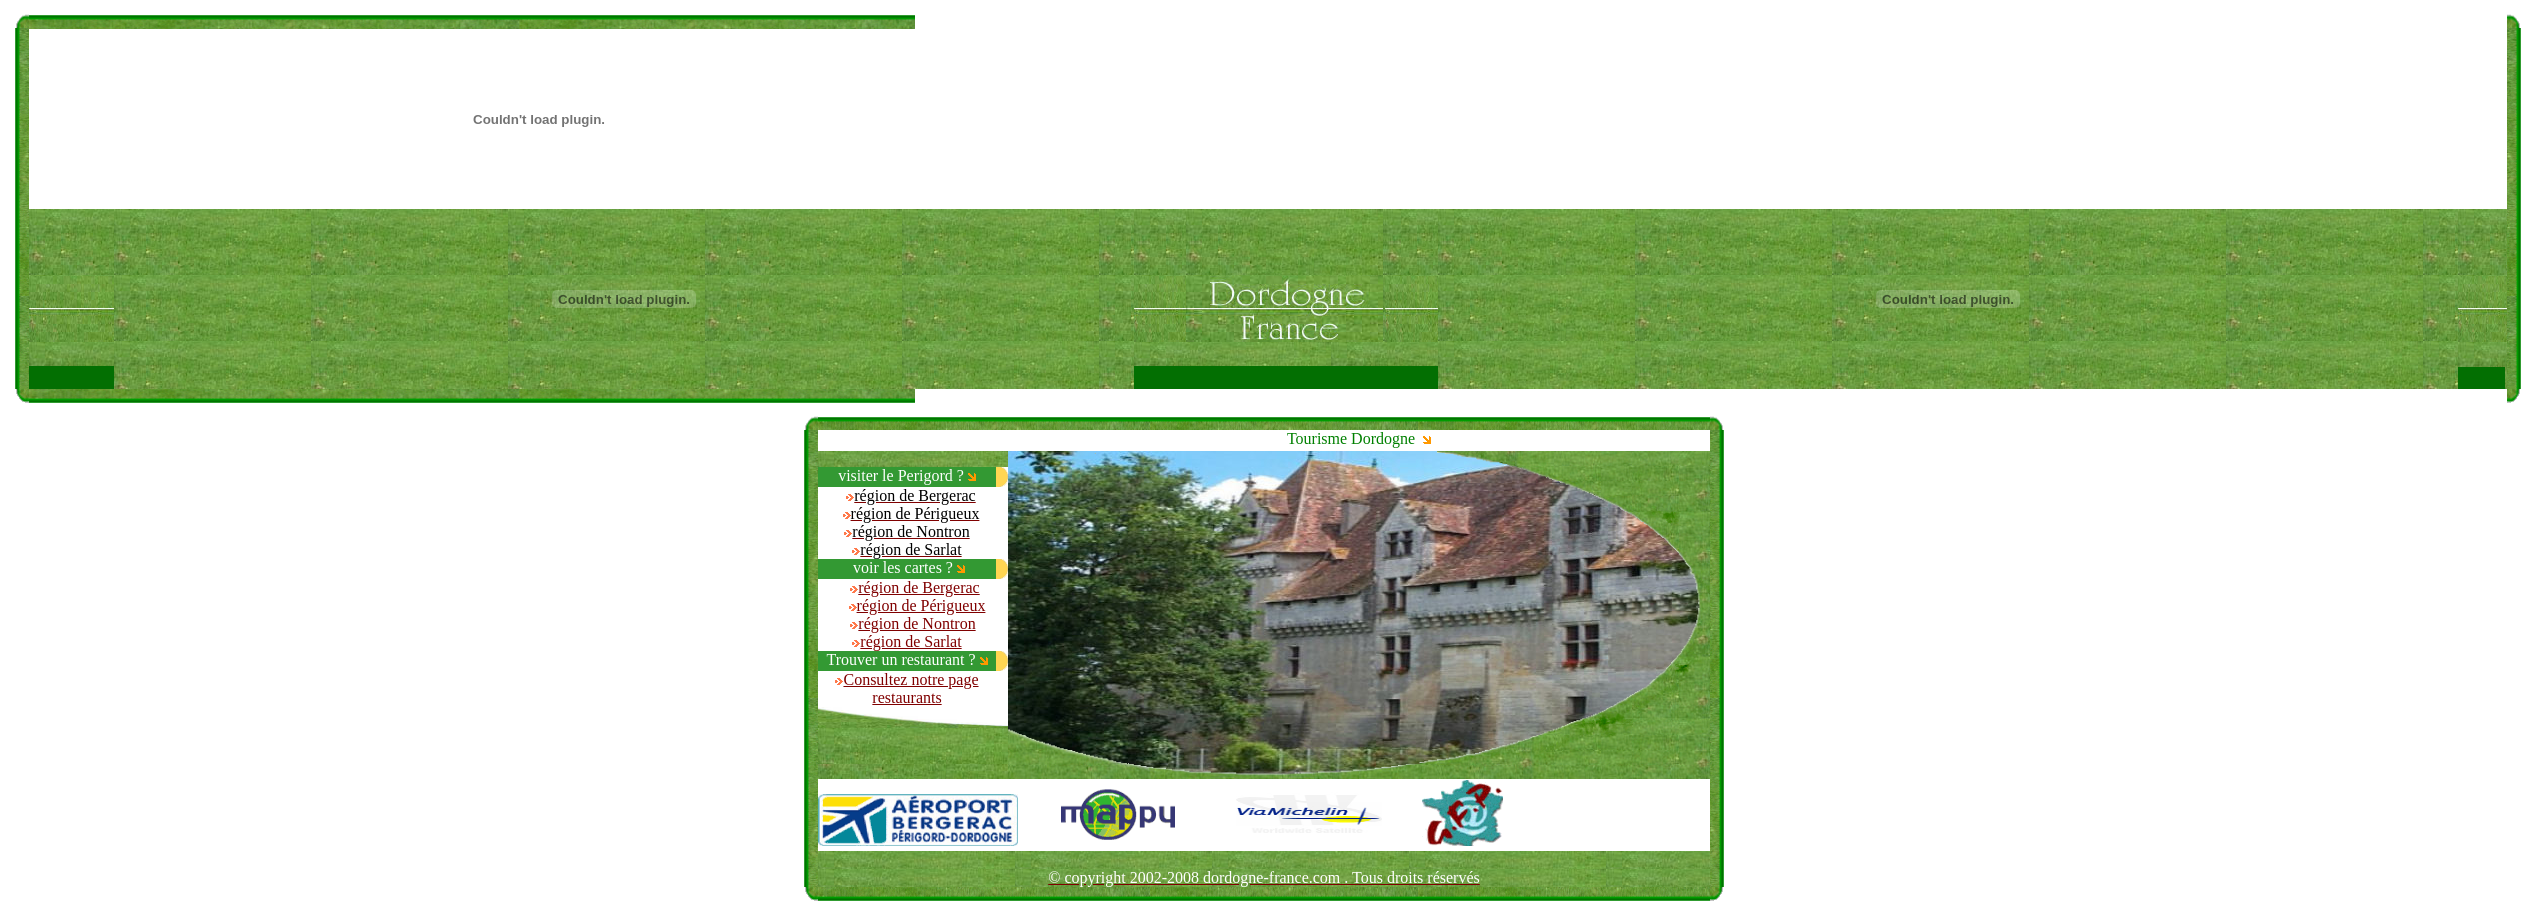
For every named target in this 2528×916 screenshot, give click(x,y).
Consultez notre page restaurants (910, 688)
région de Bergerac (918, 587)
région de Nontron (916, 623)
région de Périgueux (921, 605)
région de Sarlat (910, 641)
